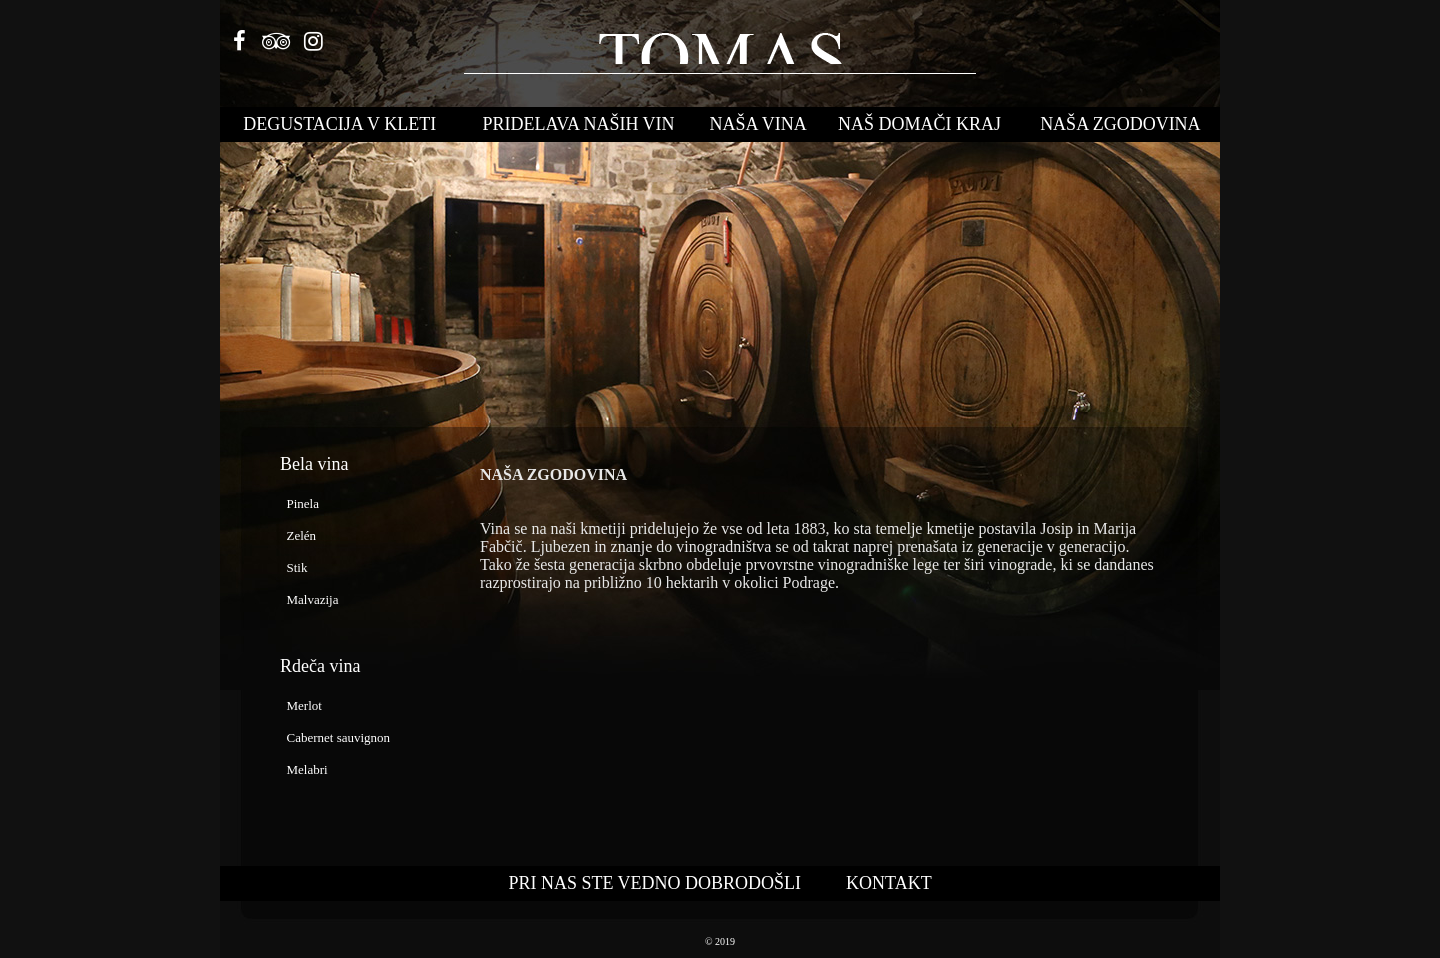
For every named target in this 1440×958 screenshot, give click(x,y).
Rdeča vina (320, 666)
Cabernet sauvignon (335, 737)
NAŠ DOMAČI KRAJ (919, 124)
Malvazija (309, 599)
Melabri (304, 769)
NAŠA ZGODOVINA (1120, 124)
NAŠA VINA (758, 124)
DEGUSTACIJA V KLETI (339, 124)
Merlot (301, 705)
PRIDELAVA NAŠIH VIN (579, 124)
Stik (293, 567)
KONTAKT (889, 883)
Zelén (298, 535)
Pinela (299, 503)
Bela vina (314, 464)
